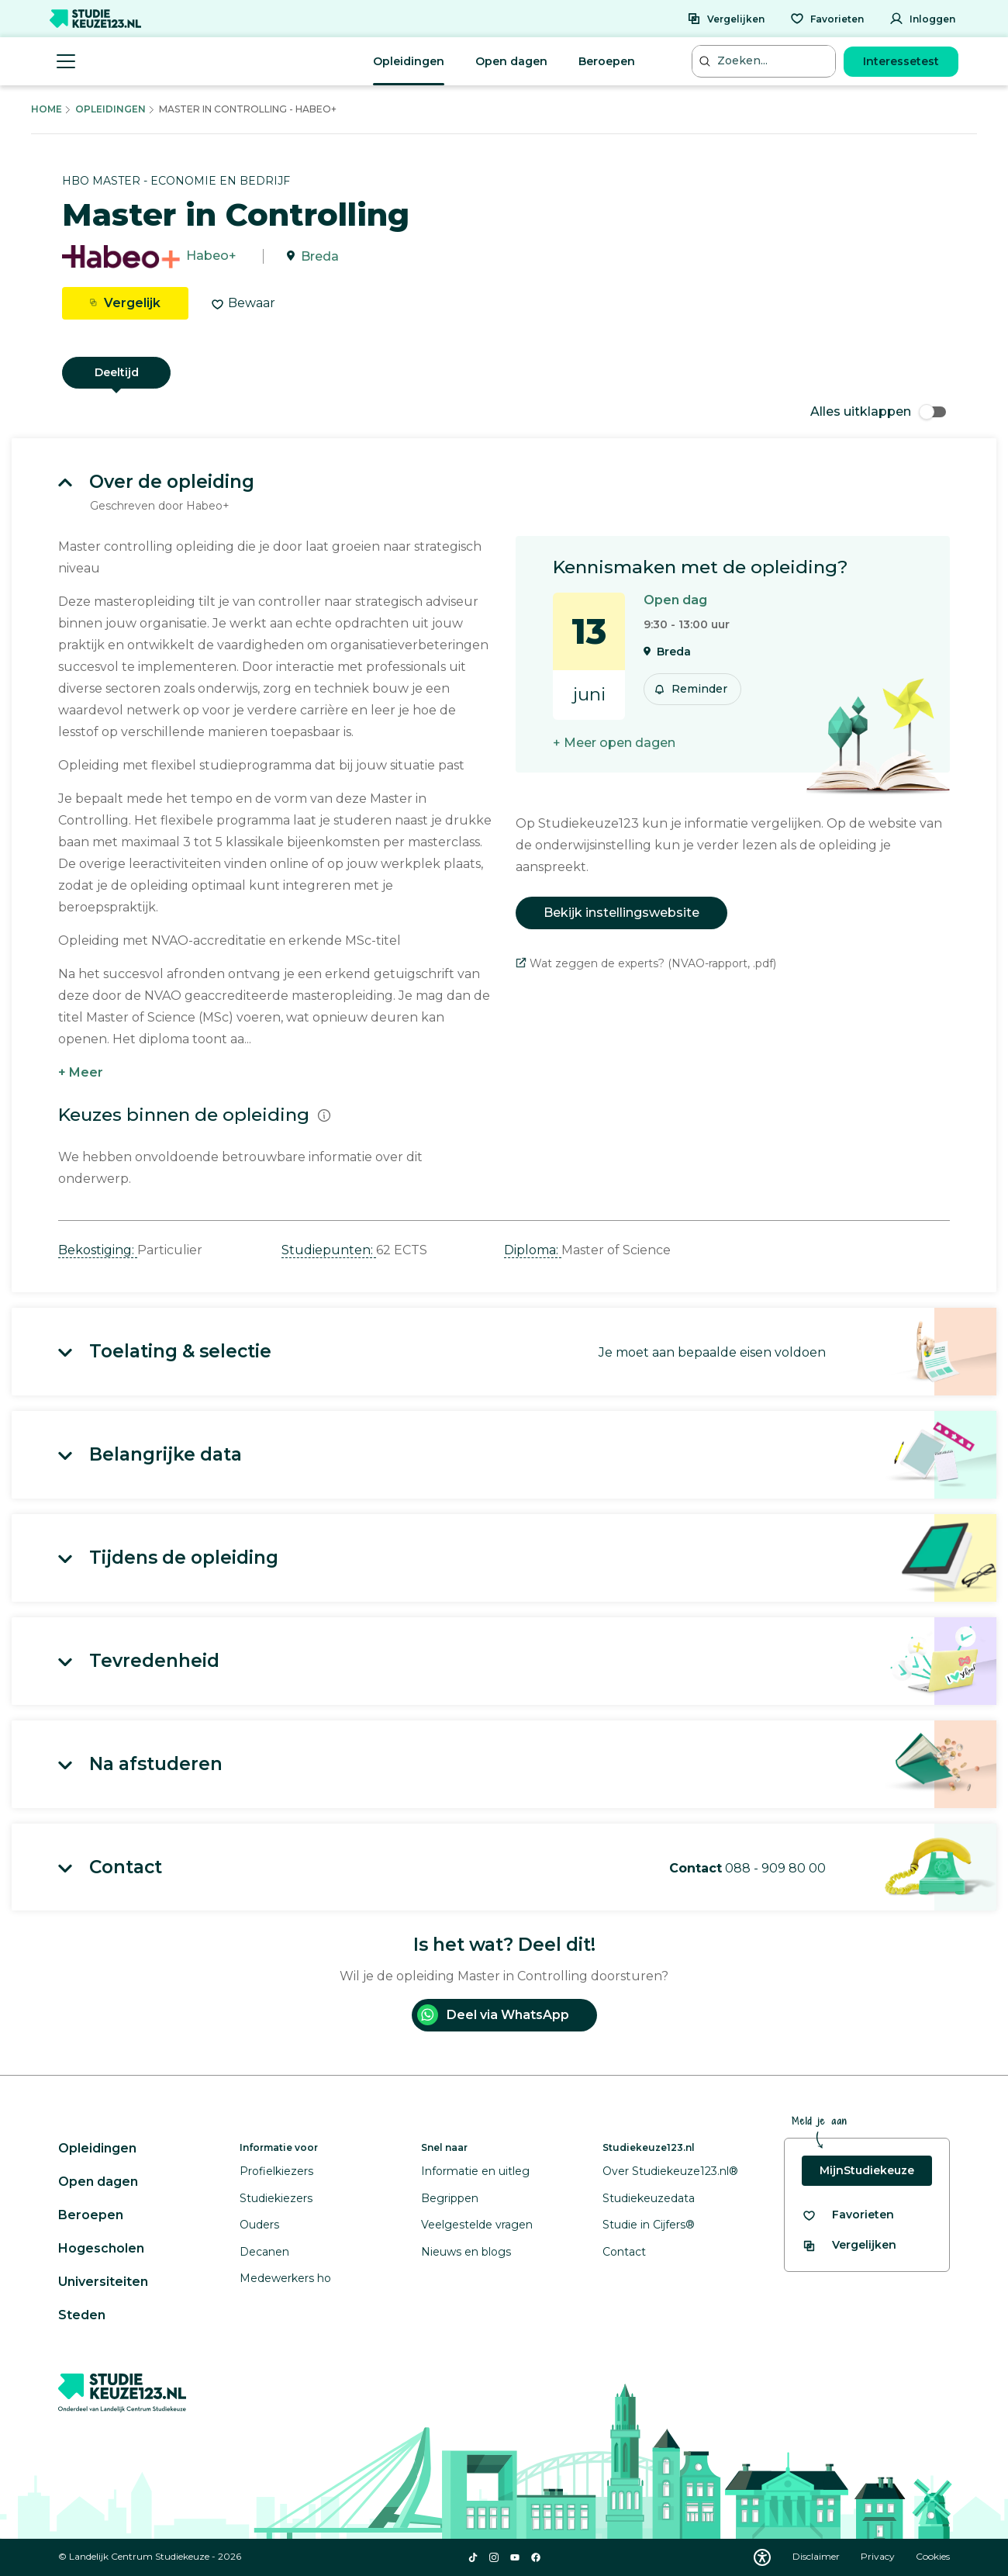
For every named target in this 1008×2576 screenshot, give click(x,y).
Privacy (879, 2556)
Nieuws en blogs (466, 2252)
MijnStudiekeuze (867, 2170)
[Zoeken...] (765, 61)
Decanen (264, 2252)
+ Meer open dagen (614, 742)
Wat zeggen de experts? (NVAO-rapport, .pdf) (646, 963)
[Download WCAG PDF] (762, 2557)
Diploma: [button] (532, 1250)
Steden (81, 2315)
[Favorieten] (827, 19)
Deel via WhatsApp (493, 2014)
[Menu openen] (66, 61)
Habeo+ (211, 256)
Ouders (259, 2225)
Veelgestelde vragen (477, 2225)
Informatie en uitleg (475, 2171)
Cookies (933, 2556)
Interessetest (901, 61)
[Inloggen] (922, 19)
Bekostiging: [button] (97, 1250)
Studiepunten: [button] (328, 1250)
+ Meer (80, 1072)
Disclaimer (817, 2556)
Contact (624, 2252)
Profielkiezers (276, 2171)
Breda (320, 256)
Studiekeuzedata (648, 2198)
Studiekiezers (276, 2198)
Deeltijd (117, 372)
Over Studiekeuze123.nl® (670, 2171)
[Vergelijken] (726, 19)
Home (46, 109)
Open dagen (511, 61)
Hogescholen (101, 2248)
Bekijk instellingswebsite (621, 912)
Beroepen (606, 61)
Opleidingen (408, 61)
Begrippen (449, 2198)
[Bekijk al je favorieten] (848, 2215)
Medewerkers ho (285, 2278)
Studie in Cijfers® (648, 2225)
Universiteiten (103, 2281)
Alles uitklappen (878, 411)
